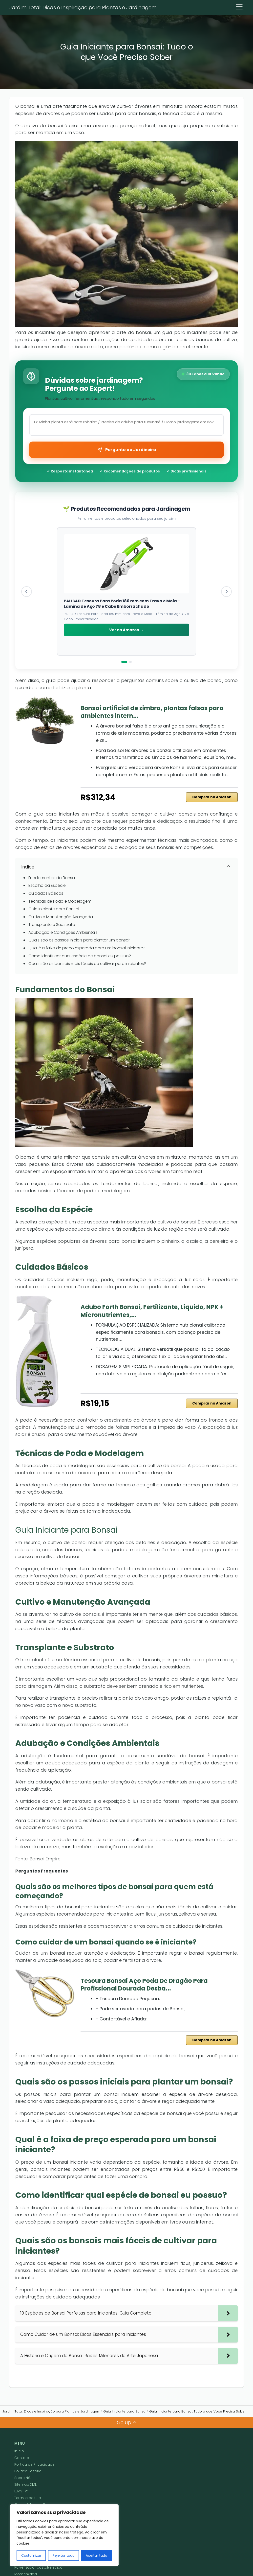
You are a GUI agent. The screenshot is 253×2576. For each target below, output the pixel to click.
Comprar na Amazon (212, 797)
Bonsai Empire (45, 1859)
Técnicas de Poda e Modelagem (59, 901)
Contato (21, 2457)
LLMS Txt (21, 2491)
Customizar (31, 2555)
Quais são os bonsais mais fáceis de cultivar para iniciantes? (87, 963)
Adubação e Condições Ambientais (63, 932)
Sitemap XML (25, 2484)
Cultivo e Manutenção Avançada (60, 917)
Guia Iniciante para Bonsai (53, 909)
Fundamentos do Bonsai (52, 878)
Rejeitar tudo (64, 2555)
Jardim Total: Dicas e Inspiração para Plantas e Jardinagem (83, 7)
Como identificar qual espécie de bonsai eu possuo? (79, 956)
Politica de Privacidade (34, 2464)
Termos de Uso (27, 2497)
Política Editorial (28, 2471)
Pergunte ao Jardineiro (126, 450)
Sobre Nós (23, 2477)
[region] (64, 2535)
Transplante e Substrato (51, 924)
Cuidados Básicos (45, 893)
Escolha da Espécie (47, 885)
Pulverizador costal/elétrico (38, 2567)
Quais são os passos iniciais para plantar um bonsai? (79, 940)
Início (19, 2451)
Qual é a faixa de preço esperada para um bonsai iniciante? (86, 948)
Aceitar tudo (96, 2555)
